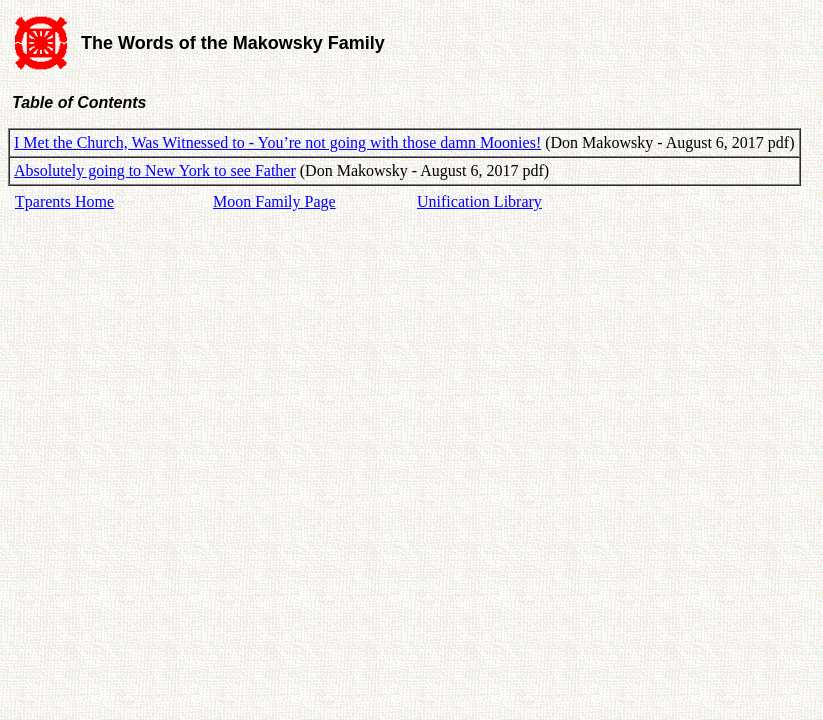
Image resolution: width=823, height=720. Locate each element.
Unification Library (479, 201)
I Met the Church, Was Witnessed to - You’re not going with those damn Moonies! (277, 142)
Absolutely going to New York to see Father (155, 170)
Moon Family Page (274, 201)
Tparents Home (64, 201)
